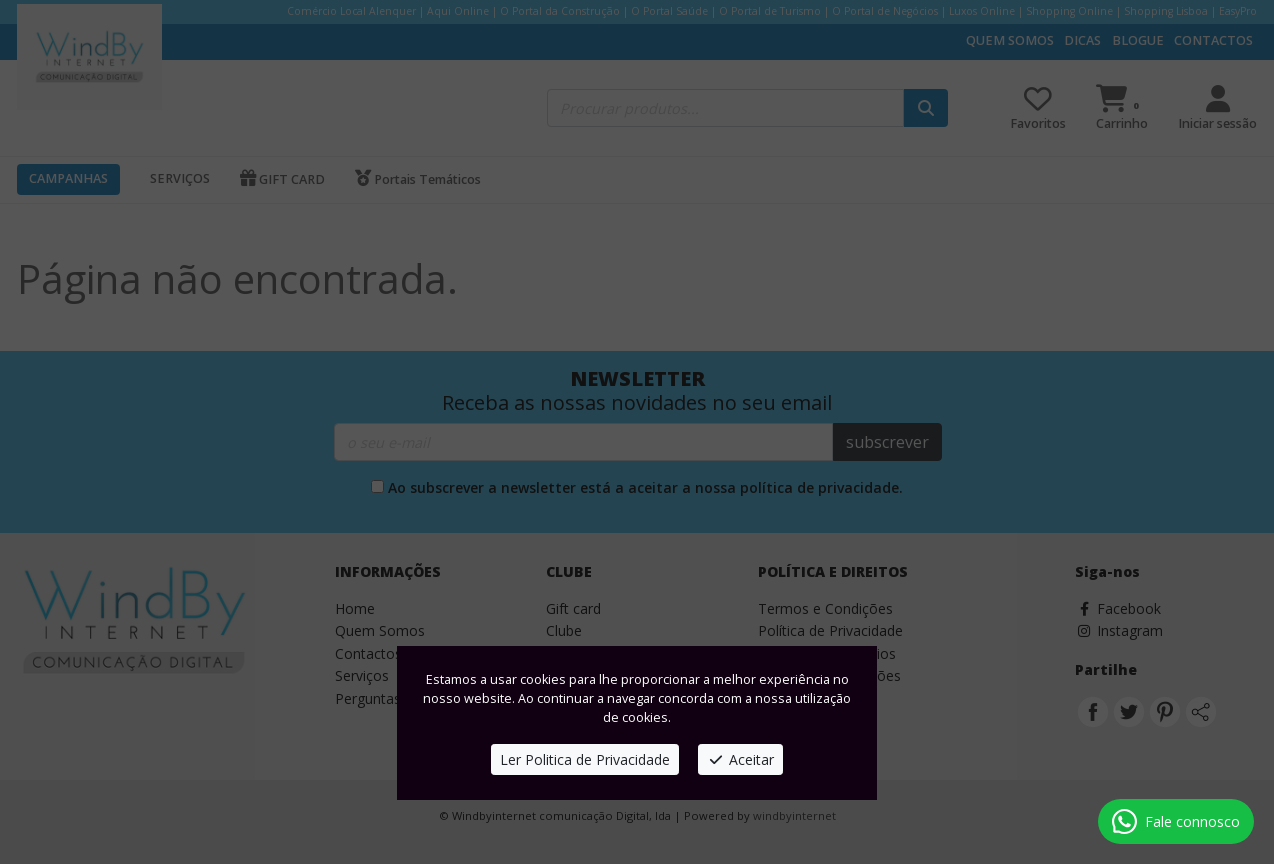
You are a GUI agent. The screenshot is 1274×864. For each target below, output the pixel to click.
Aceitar (740, 759)
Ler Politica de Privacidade (585, 759)
